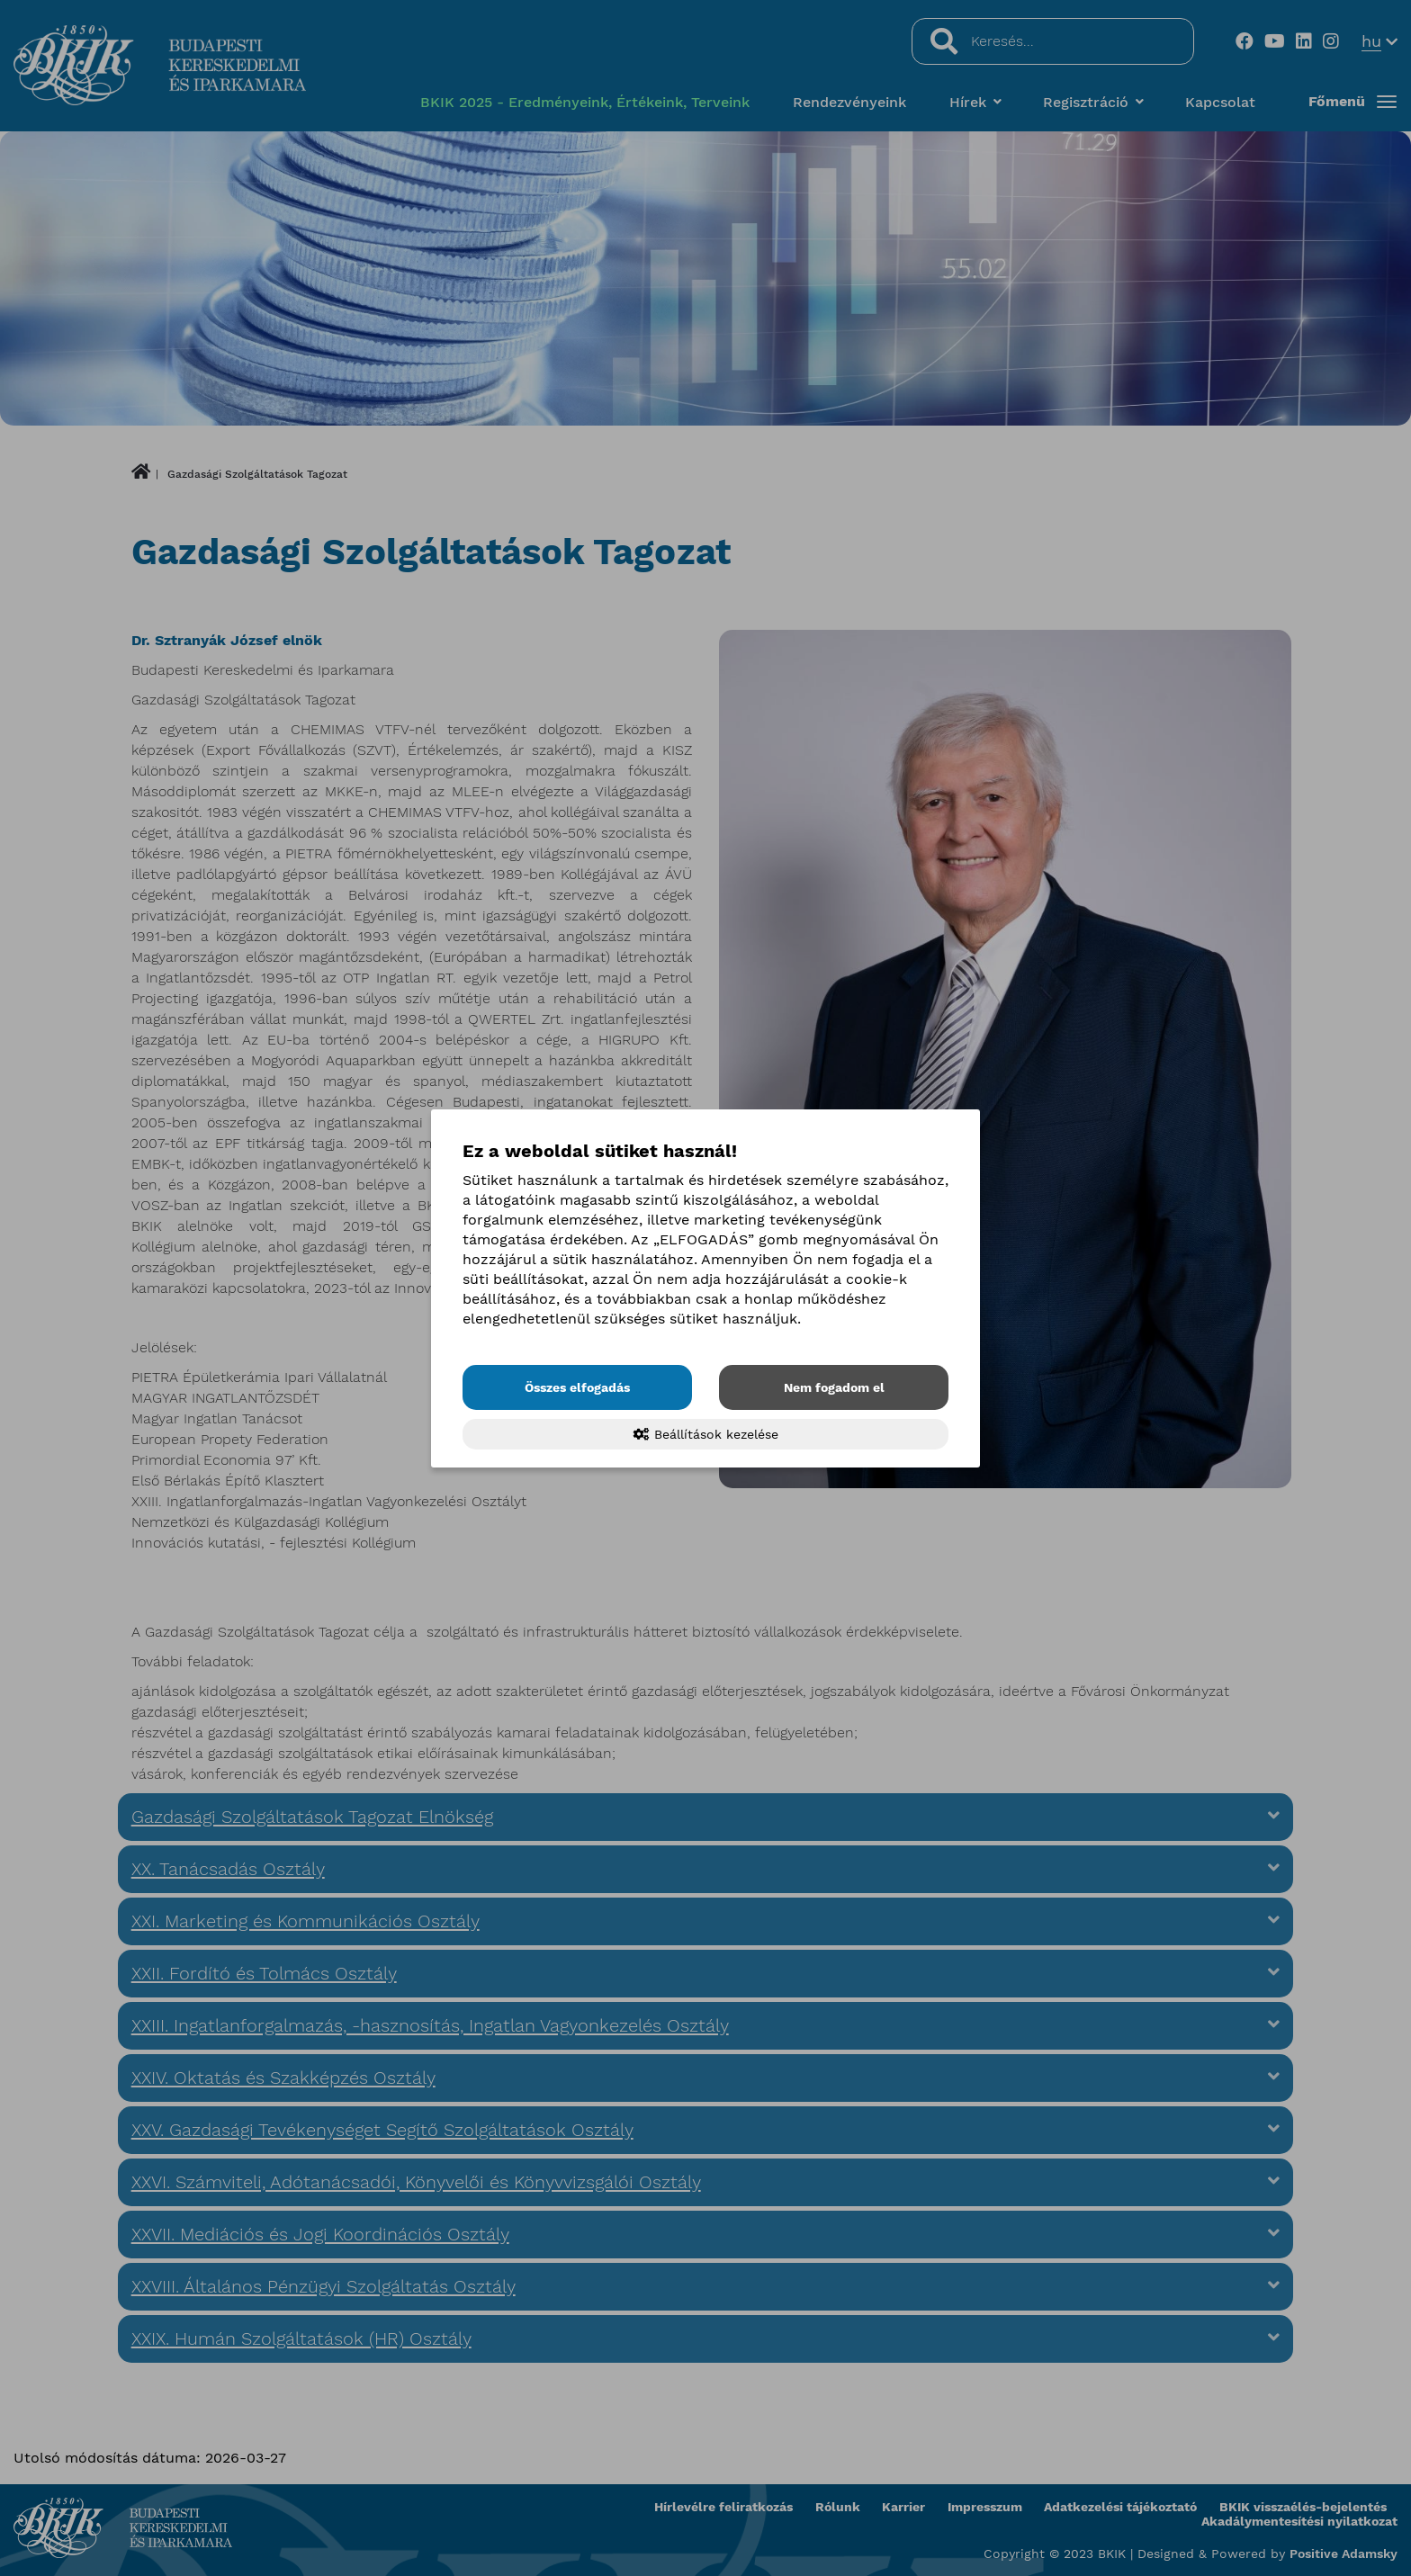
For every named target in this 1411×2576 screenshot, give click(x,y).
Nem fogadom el (834, 1387)
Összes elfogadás (577, 1387)
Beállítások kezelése (706, 1434)
